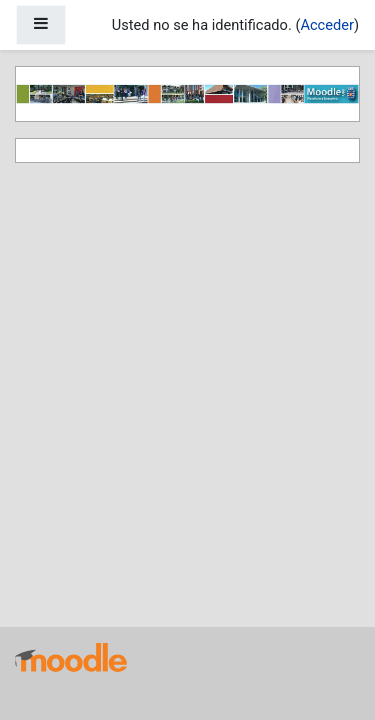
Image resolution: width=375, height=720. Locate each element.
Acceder (327, 25)
